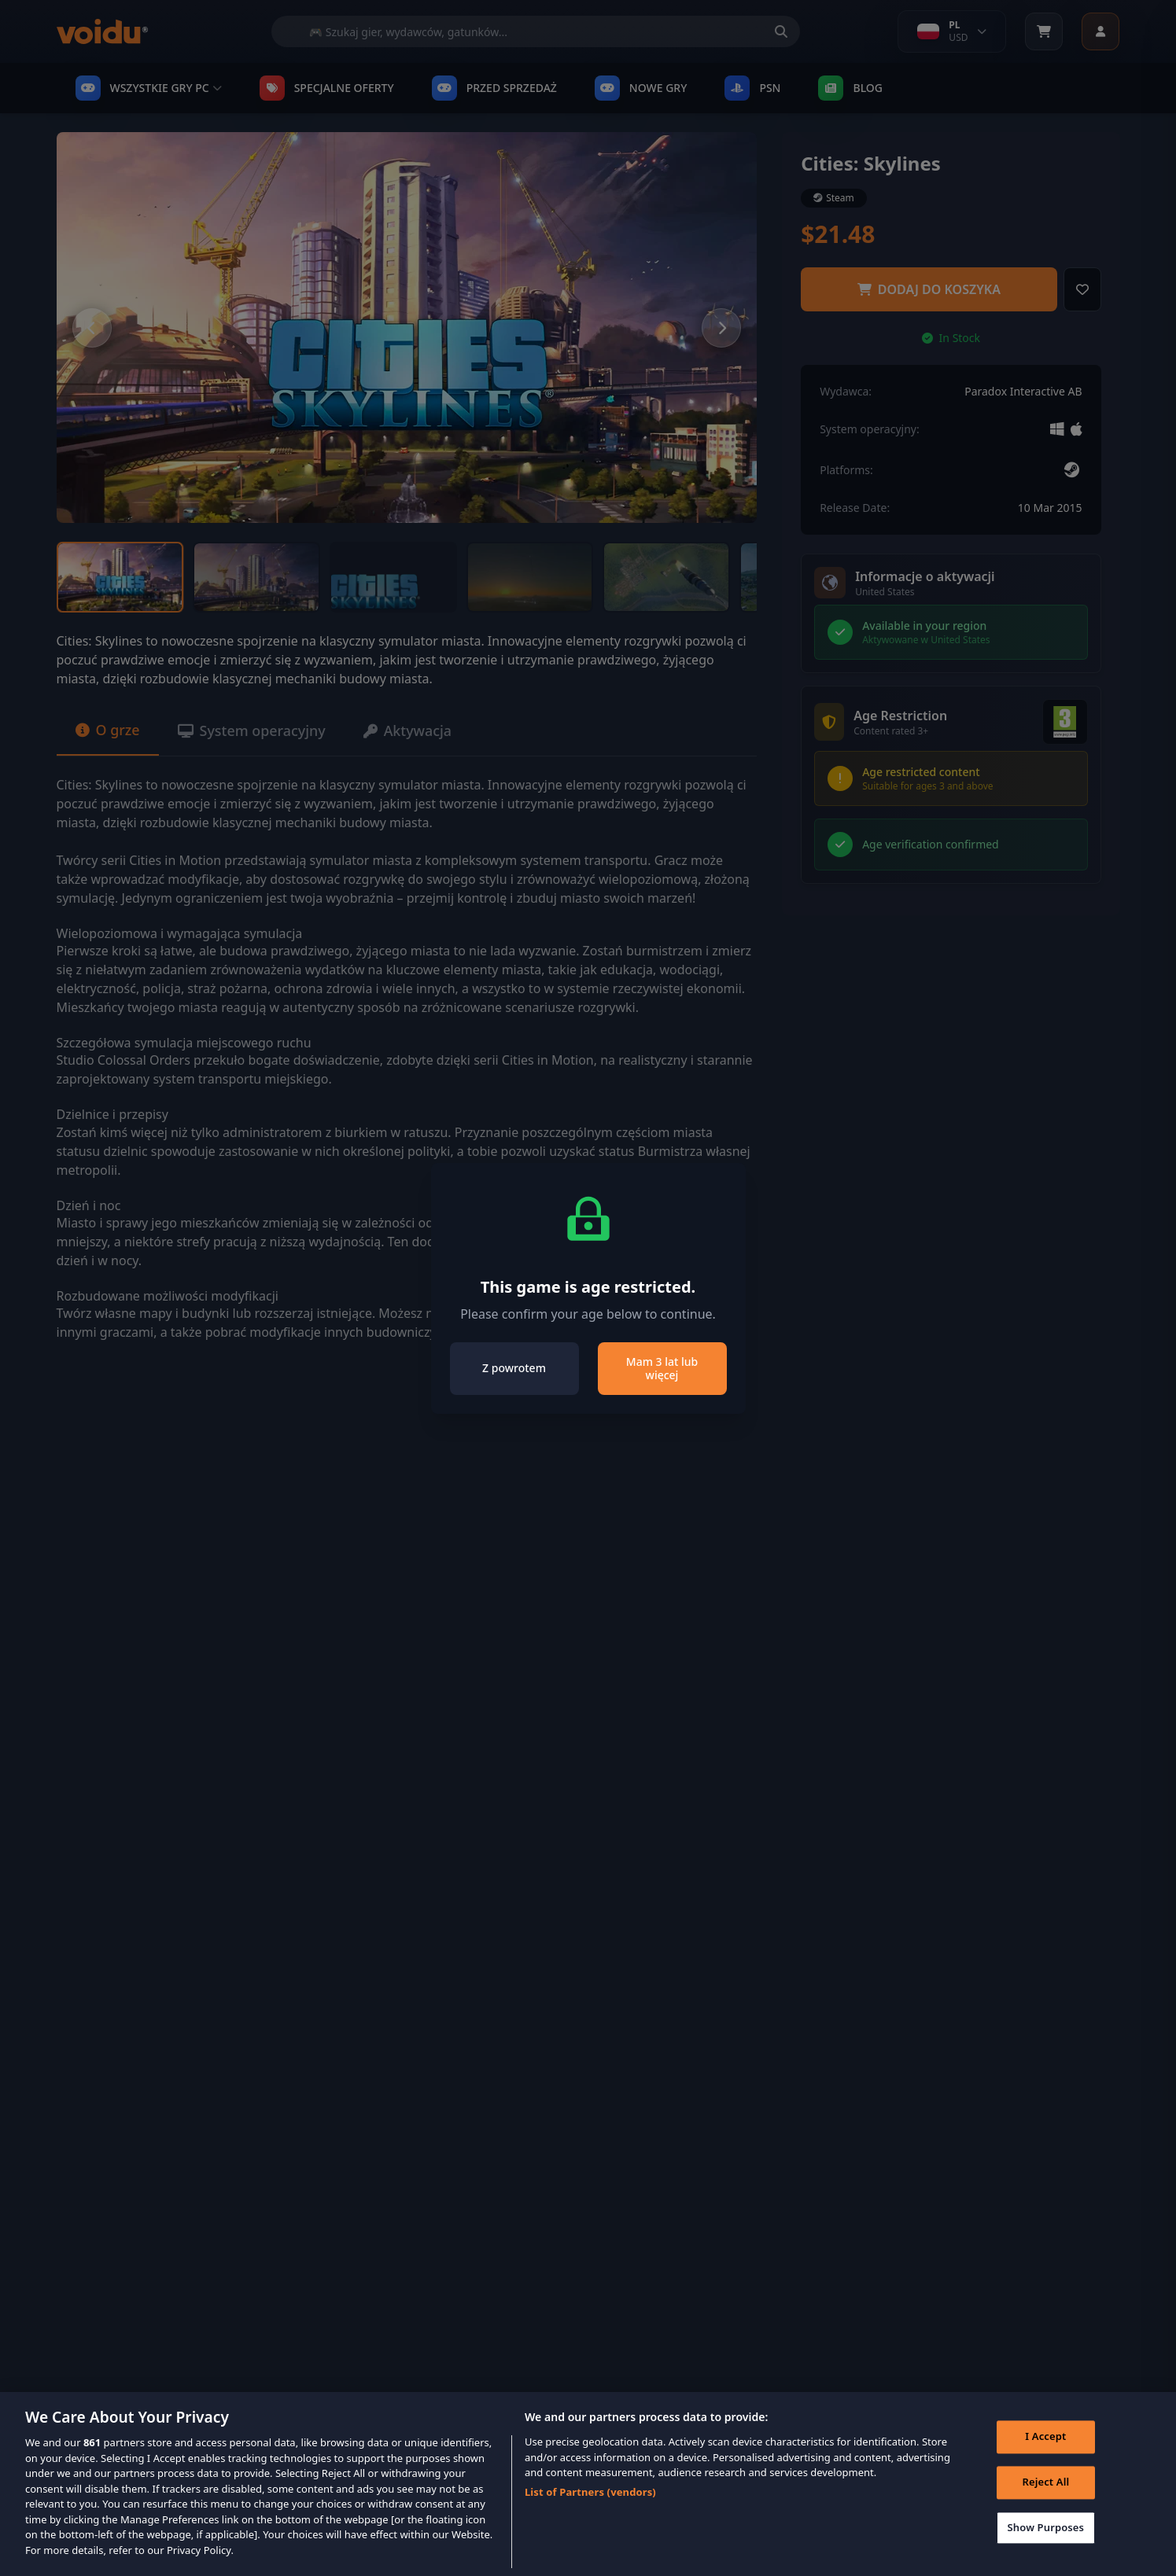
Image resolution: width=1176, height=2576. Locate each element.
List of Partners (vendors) (590, 2511)
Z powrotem (514, 1367)
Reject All (1045, 2503)
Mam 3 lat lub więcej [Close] (662, 1368)
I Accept (1045, 2457)
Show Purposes (1045, 2548)
